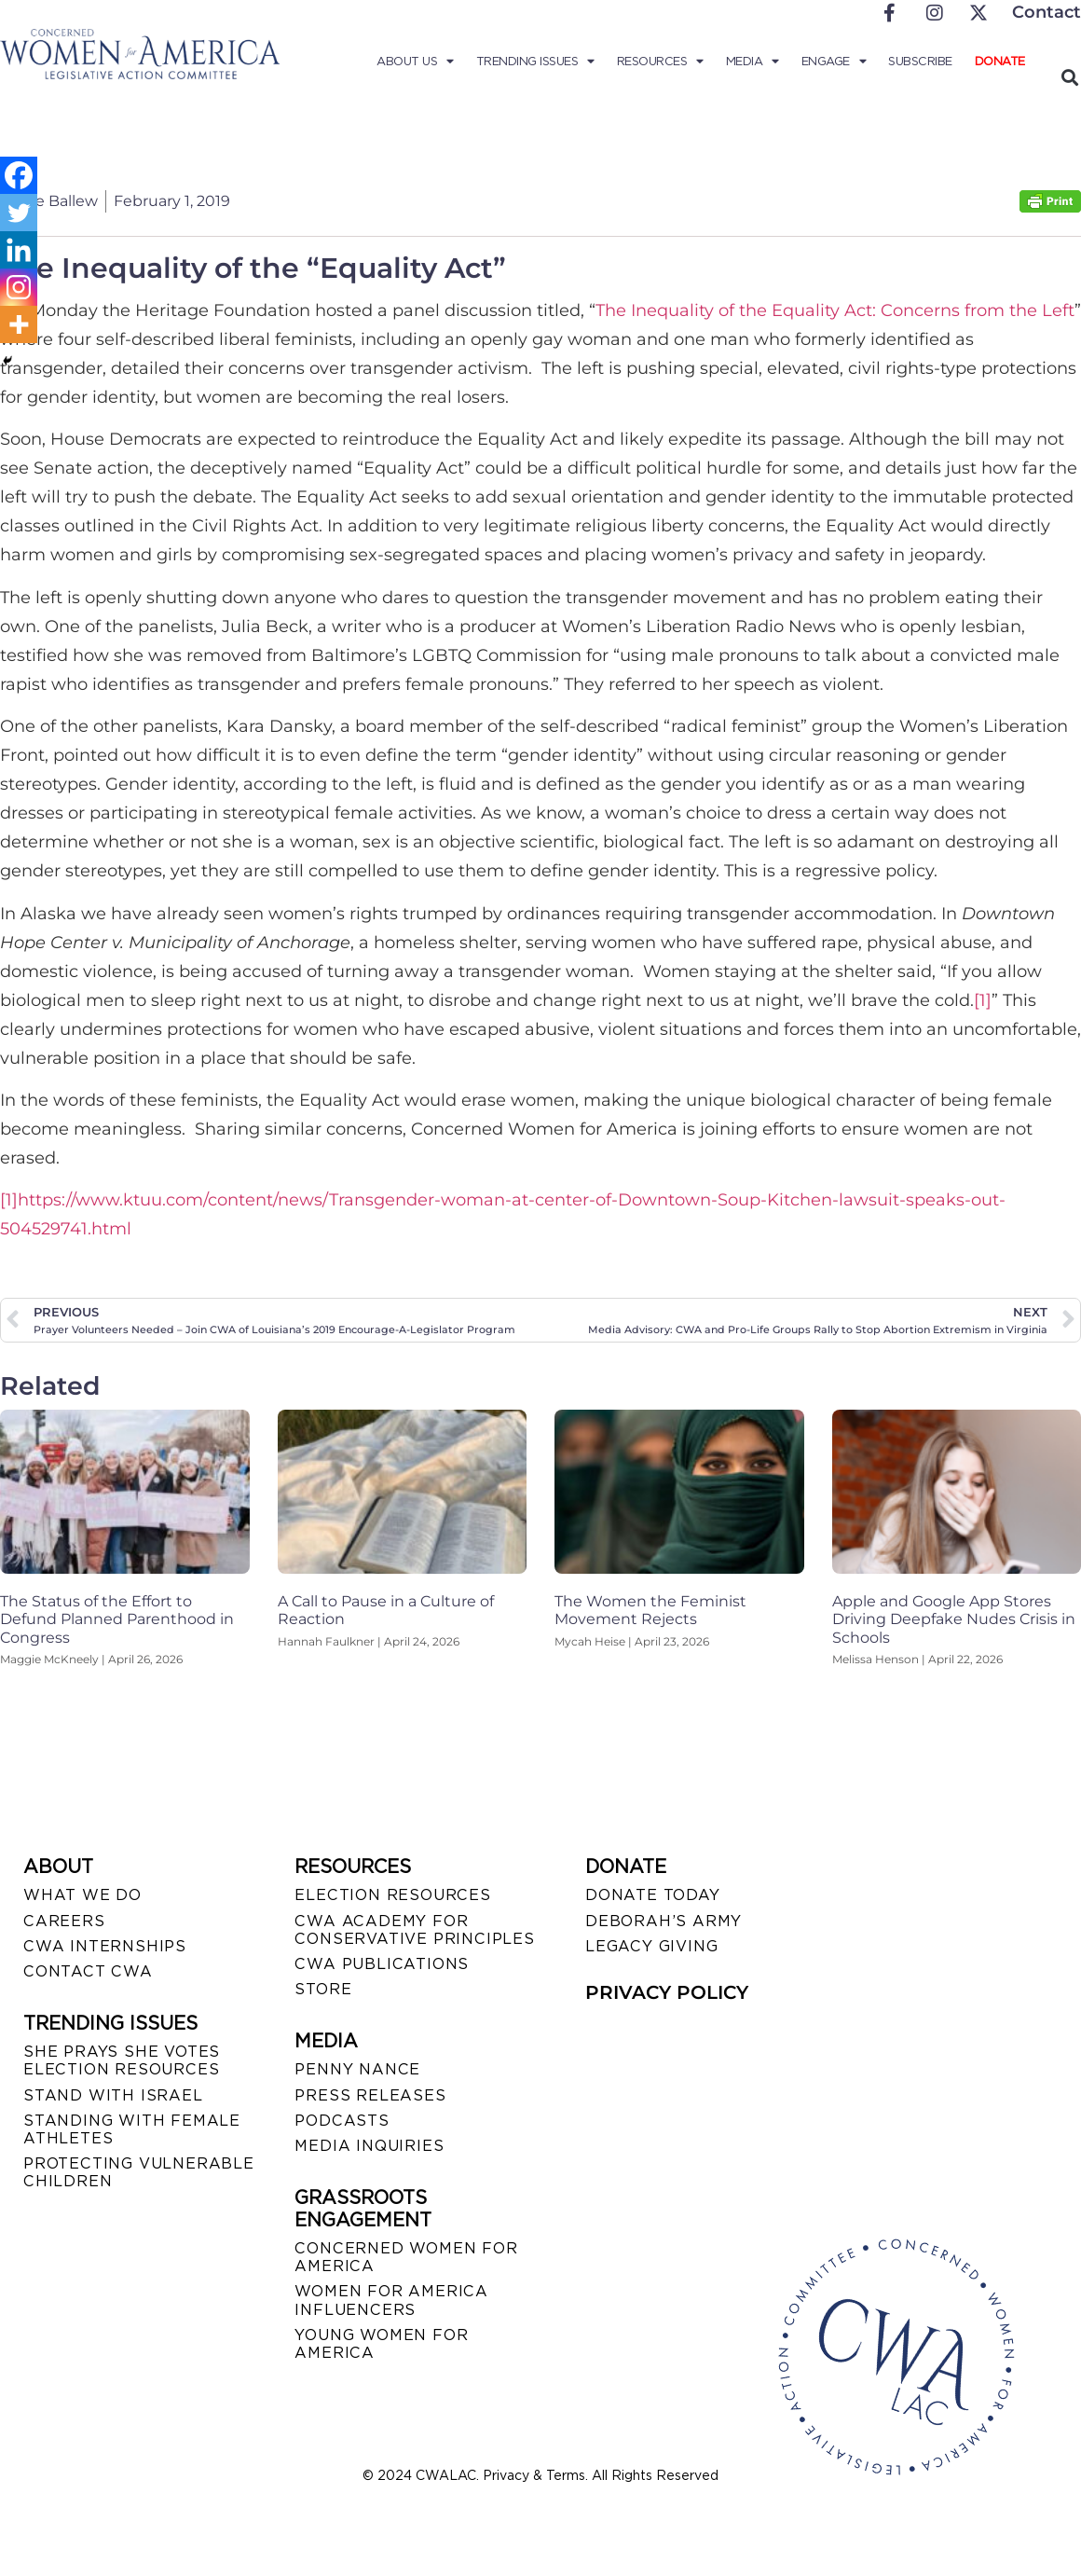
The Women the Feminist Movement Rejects (650, 1610)
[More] (18, 324)
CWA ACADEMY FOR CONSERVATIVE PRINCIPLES (414, 1930)
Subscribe (920, 61)
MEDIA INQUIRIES (369, 2146)
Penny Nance (357, 2069)
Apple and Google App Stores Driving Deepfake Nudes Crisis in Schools (953, 1619)
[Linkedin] (18, 250)
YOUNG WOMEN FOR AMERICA (381, 2344)
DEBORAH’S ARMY (663, 1921)
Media (752, 61)
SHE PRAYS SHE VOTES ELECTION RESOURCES (121, 2060)
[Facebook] (18, 175)
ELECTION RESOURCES (392, 1895)
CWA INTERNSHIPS (104, 1946)
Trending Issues (535, 61)
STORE (322, 1989)
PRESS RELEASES (369, 2095)
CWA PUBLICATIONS (381, 1964)
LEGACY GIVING (651, 1946)
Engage (834, 61)
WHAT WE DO (82, 1895)
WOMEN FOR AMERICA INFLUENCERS (391, 2300)
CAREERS (64, 1921)
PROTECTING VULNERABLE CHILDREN (138, 2172)
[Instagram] (18, 287)
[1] (983, 1000)
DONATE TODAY (652, 1895)
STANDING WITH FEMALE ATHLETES (131, 2129)
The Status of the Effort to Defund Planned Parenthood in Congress (117, 1619)
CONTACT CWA (88, 1971)
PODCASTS (341, 2120)
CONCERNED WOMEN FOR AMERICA (405, 2257)
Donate (1000, 61)
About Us (415, 61)
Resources (660, 61)
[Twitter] (18, 212)
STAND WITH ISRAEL (113, 2095)
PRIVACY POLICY (666, 1992)
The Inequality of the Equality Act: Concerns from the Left (834, 310)
